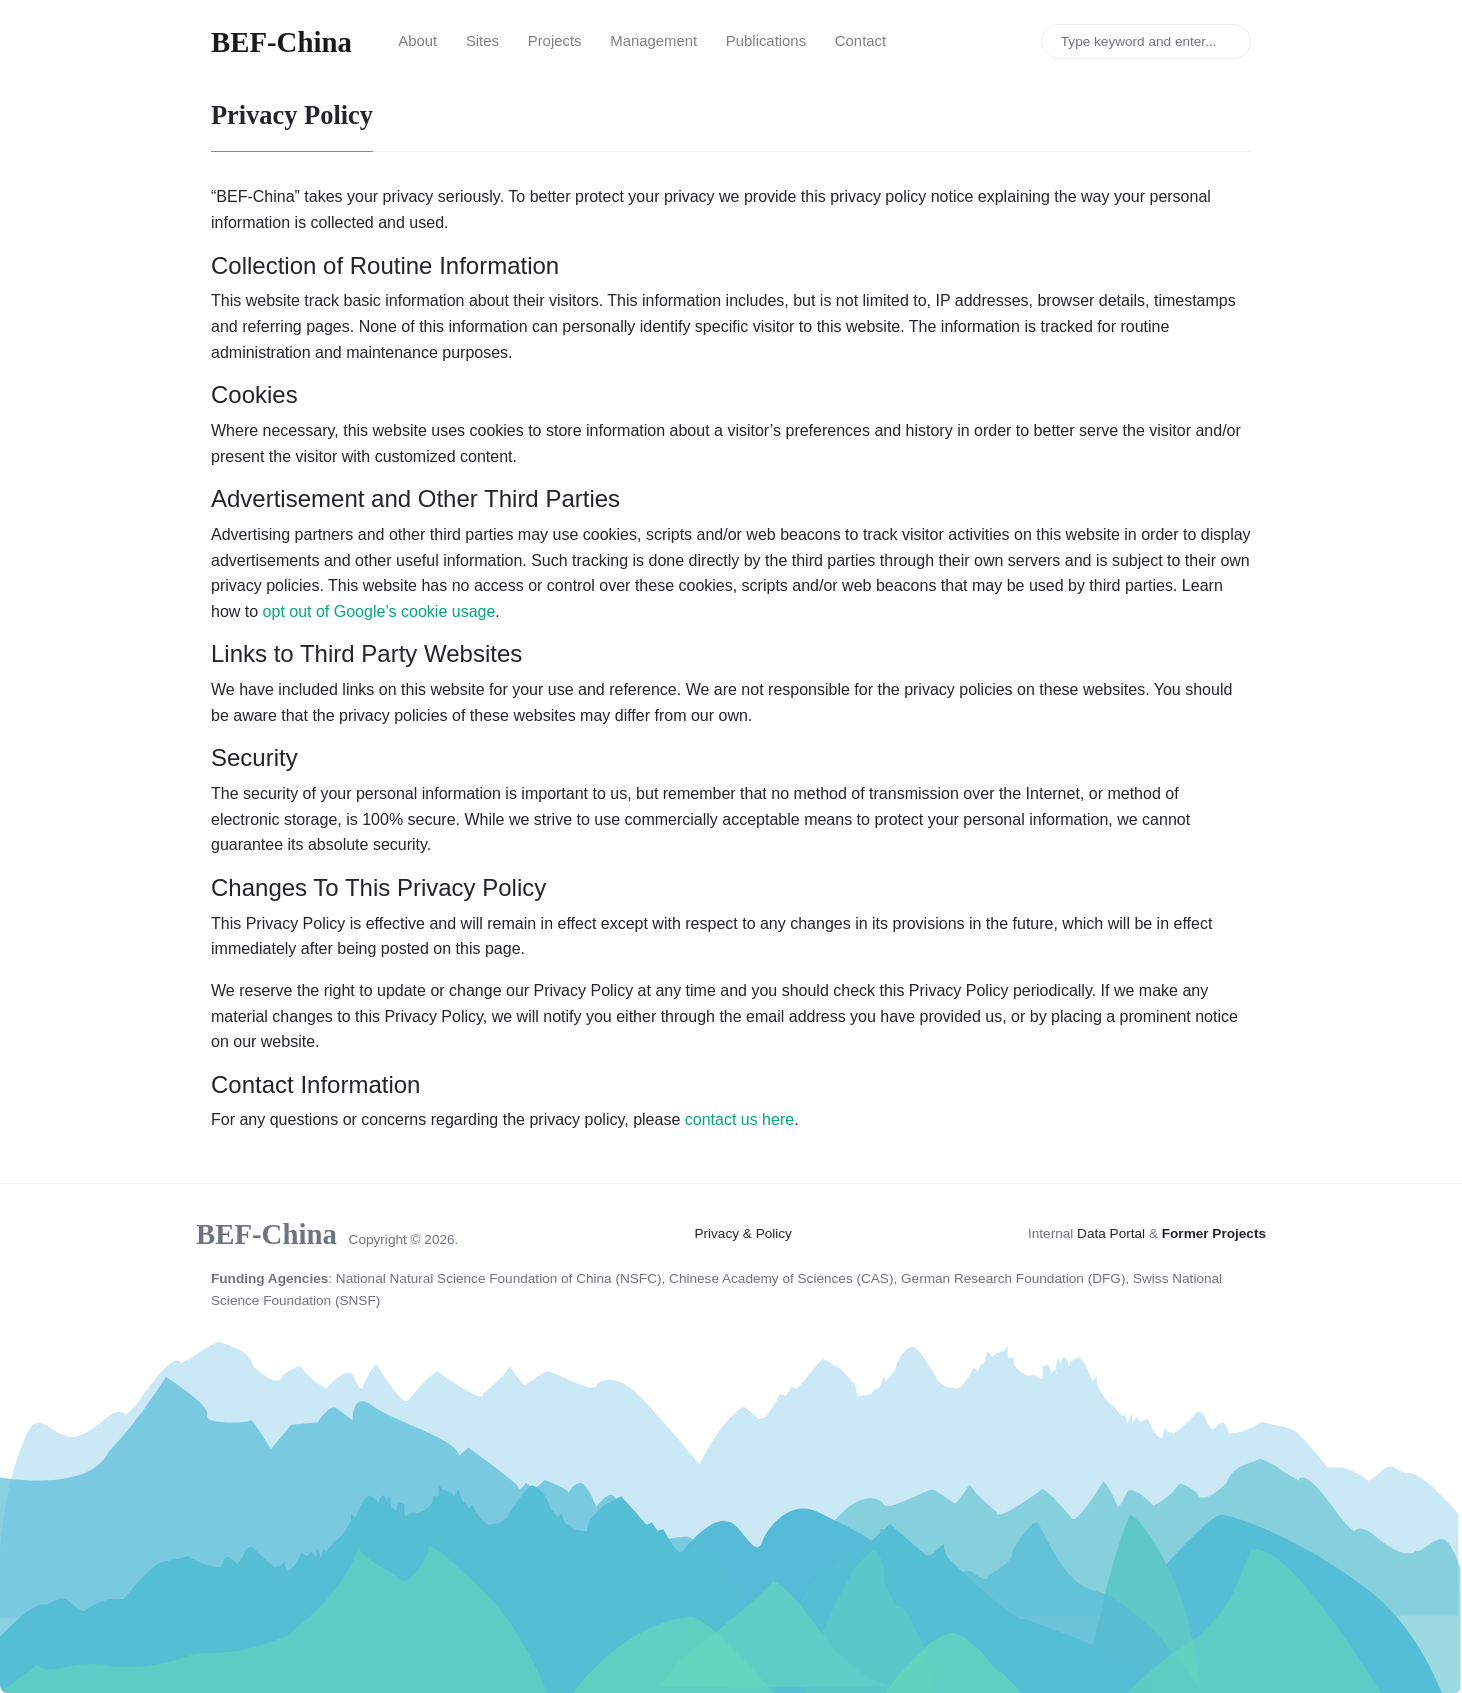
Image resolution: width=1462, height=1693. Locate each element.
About (417, 41)
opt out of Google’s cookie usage (379, 611)
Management (653, 41)
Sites (482, 41)
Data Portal (1111, 1233)
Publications (766, 41)
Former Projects (1214, 1233)
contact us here (739, 1119)
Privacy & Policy (742, 1233)
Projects (555, 41)
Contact (860, 41)
